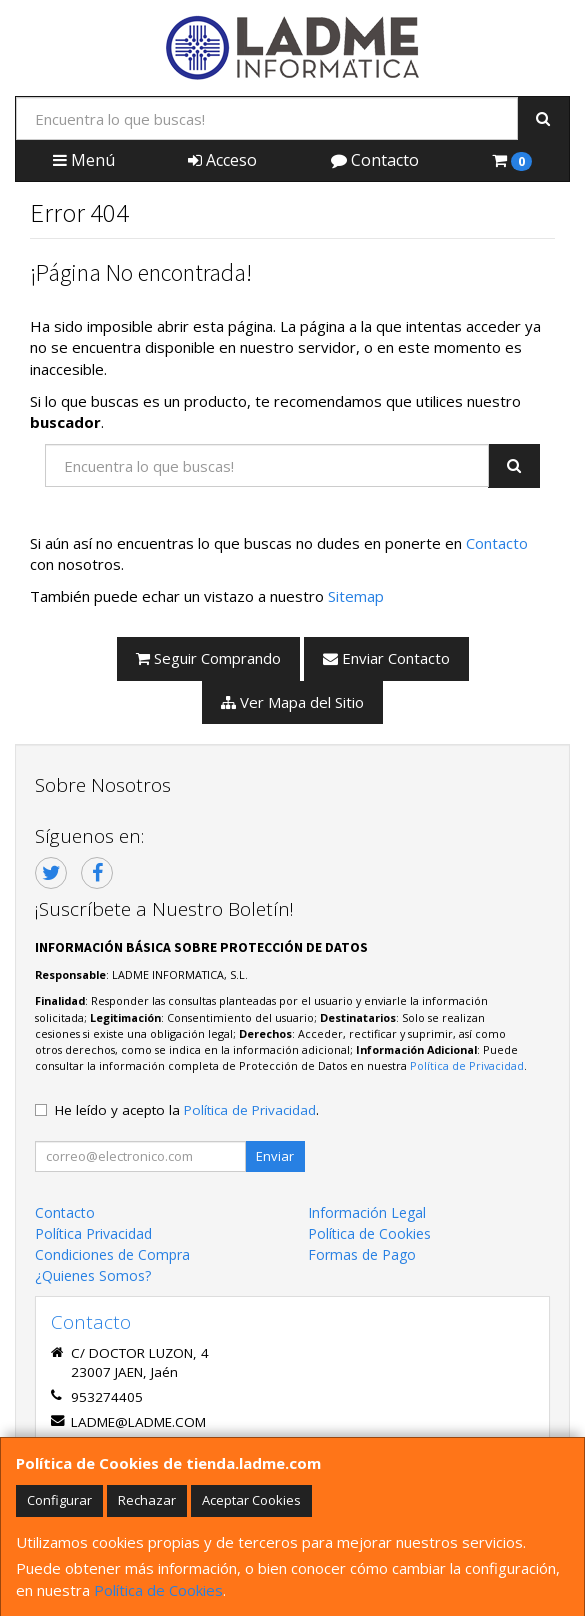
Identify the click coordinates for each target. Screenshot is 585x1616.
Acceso (222, 160)
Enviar (275, 1156)
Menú (84, 160)
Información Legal (367, 1212)
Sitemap (356, 596)
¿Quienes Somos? (93, 1275)
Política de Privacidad (467, 1065)
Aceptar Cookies (251, 1500)
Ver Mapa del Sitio (292, 702)
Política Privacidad (93, 1233)
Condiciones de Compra (112, 1254)
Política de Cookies (158, 1590)
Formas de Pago (362, 1254)
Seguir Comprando (208, 658)
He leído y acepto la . (187, 1110)
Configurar (59, 1500)
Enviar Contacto (386, 658)
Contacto (375, 160)
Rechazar (147, 1500)
